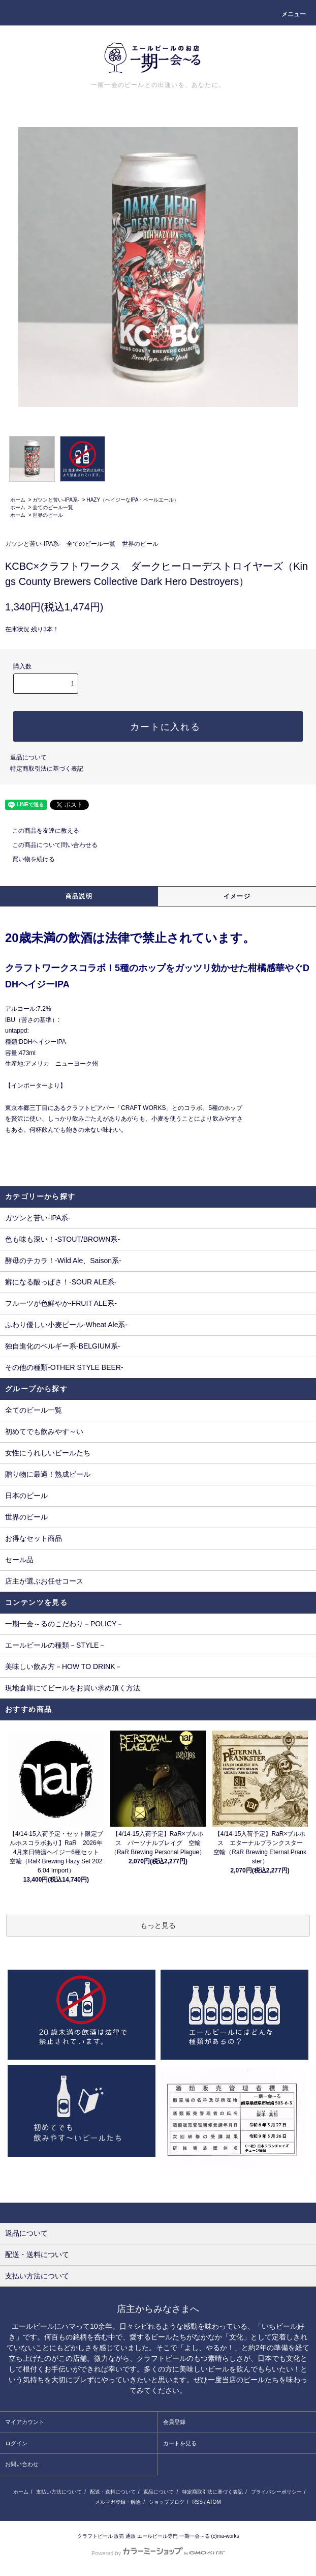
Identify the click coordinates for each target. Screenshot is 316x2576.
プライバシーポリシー (276, 2492)
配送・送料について (113, 2492)
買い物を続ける (27, 859)
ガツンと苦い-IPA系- (56, 500)
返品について (28, 757)
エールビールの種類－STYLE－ (55, 1645)
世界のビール (48, 515)
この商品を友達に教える (39, 830)
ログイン (16, 2443)
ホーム (17, 500)
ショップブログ (166, 2502)
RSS (197, 2502)
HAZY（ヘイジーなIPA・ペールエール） (132, 500)
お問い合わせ (22, 2464)
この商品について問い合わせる (49, 844)
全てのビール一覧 (53, 507)
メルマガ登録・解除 (118, 2502)
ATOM (214, 2502)
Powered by (158, 2553)
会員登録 (174, 2422)
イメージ (237, 896)
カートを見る (180, 2443)
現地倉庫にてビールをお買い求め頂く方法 (72, 1688)
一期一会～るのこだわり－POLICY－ (64, 1624)
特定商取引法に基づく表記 (46, 768)
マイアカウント (24, 2422)
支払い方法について (59, 2492)
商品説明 (79, 896)
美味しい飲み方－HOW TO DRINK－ (63, 1666)
